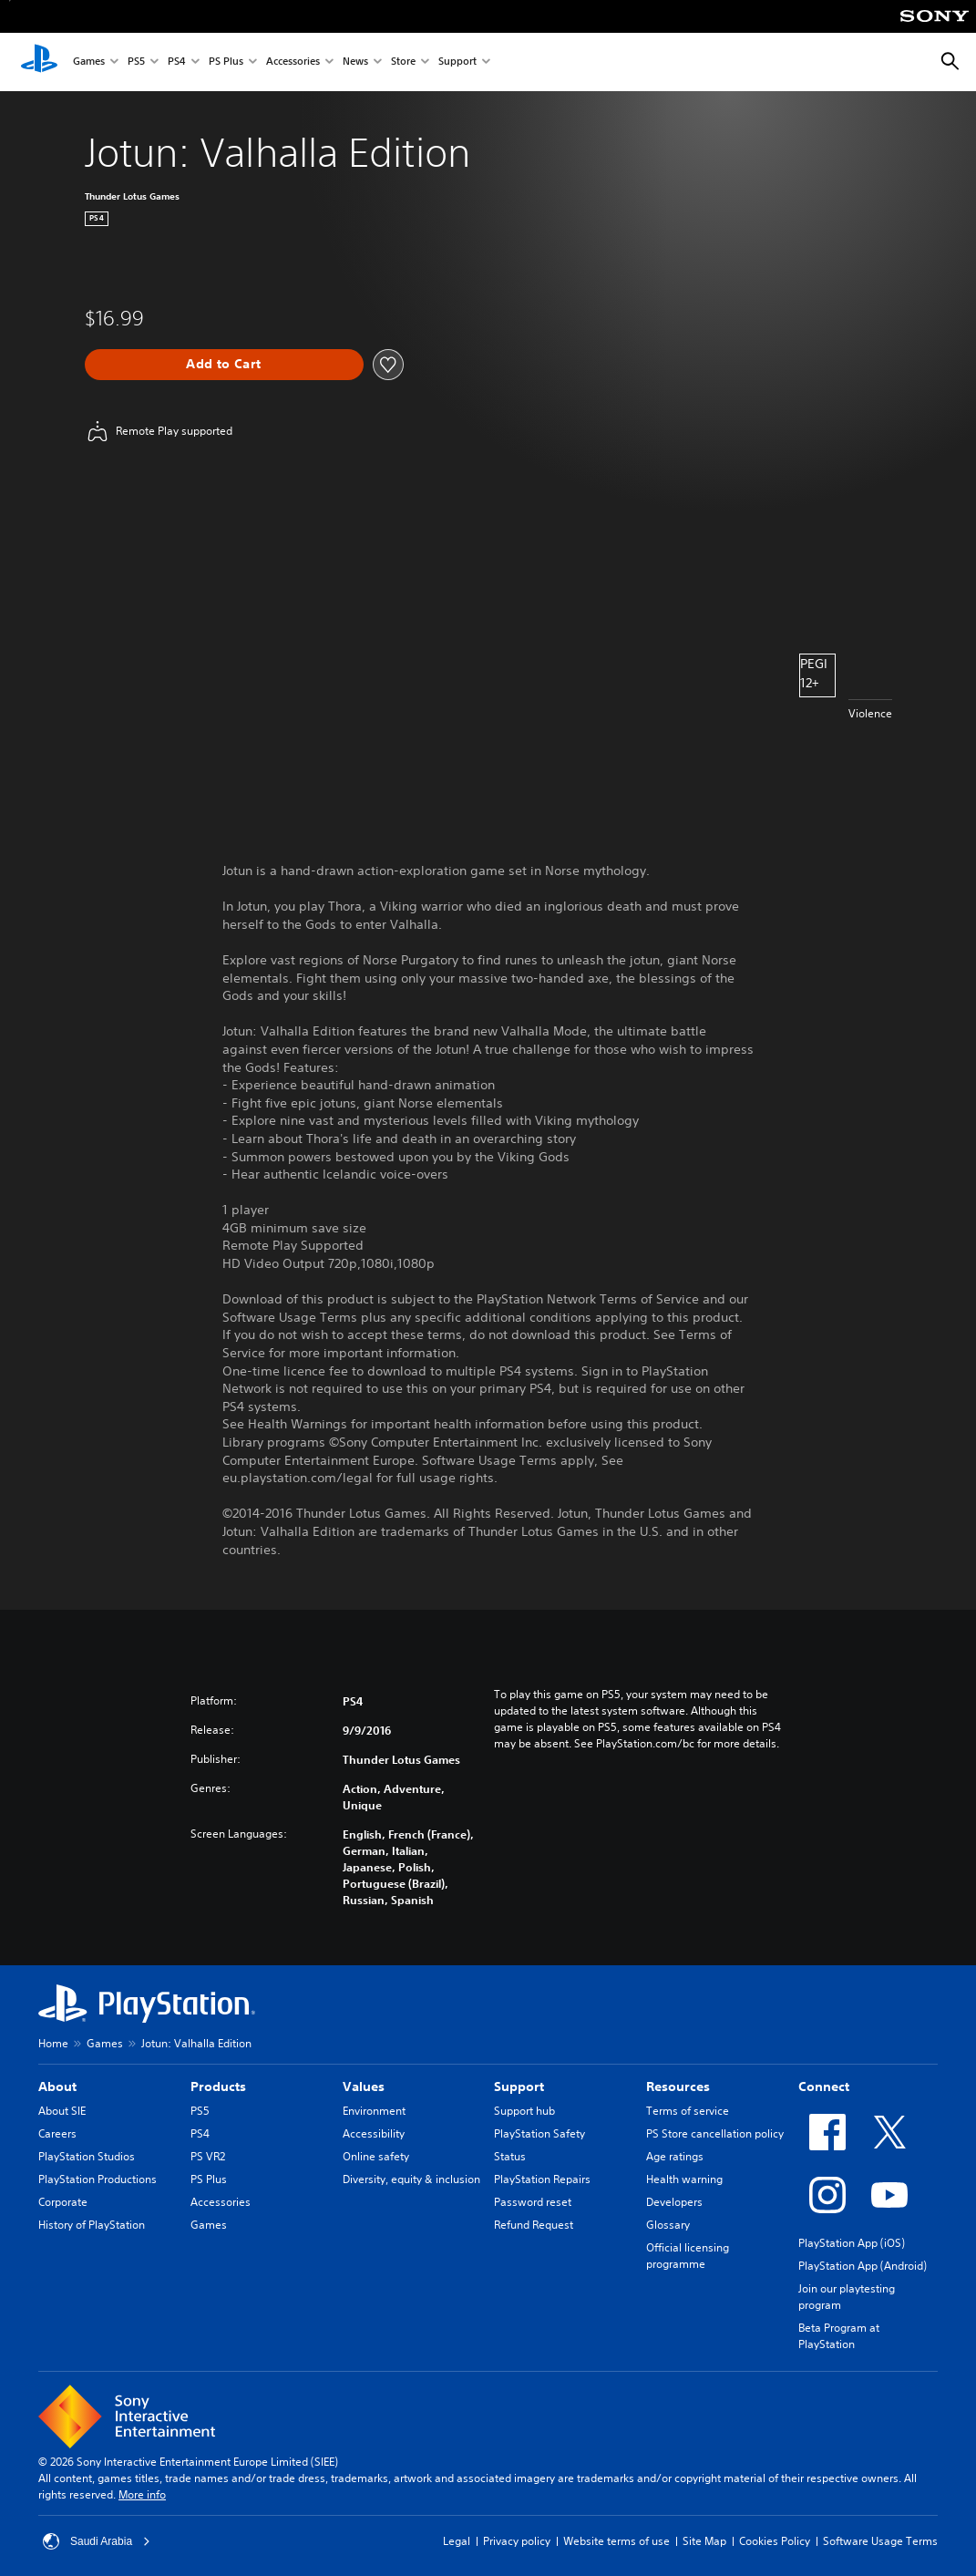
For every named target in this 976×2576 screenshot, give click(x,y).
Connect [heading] (823, 2086)
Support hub (524, 2110)
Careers (57, 2133)
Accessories (293, 62)
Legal (456, 2541)
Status (510, 2156)
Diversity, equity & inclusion (411, 2179)
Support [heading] (519, 2086)
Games (89, 62)
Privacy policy (516, 2541)
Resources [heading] (678, 2086)
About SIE (62, 2110)
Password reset (532, 2202)
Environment (374, 2110)
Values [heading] (364, 2086)
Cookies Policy (774, 2541)
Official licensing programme (687, 2256)
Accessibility (374, 2133)
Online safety (376, 2156)
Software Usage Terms (880, 2541)
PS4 (177, 62)
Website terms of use (616, 2541)
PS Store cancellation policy (715, 2133)
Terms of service (687, 2110)
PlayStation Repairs (542, 2179)
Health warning (684, 2179)
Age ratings (675, 2156)
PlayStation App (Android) (862, 2265)
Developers (674, 2202)
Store (403, 62)
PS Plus (226, 62)
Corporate (62, 2202)
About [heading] (57, 2086)
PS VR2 (207, 2156)
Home (53, 2043)
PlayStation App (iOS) (851, 2243)
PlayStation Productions (97, 2179)
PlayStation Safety (539, 2133)
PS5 (136, 62)
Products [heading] (218, 2086)
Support (457, 62)
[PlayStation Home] (39, 62)
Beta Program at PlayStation (838, 2336)
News (355, 62)
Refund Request (533, 2224)
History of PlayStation (91, 2224)
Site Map (704, 2541)
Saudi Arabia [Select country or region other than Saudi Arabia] (96, 2541)
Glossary (668, 2224)
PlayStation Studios (86, 2156)
